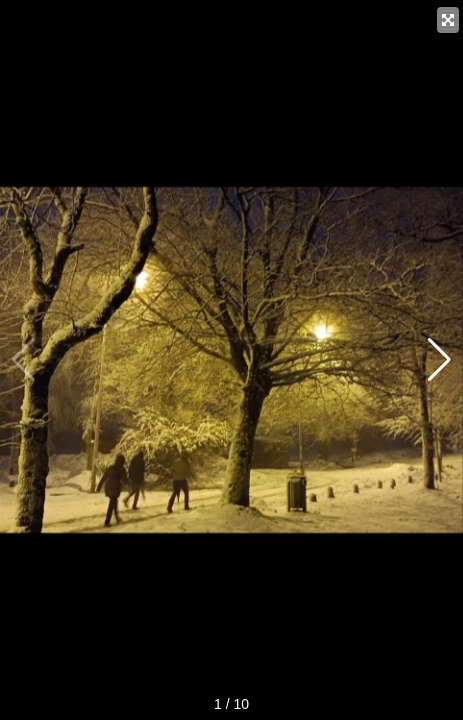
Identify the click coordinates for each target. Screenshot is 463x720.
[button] (439, 360)
